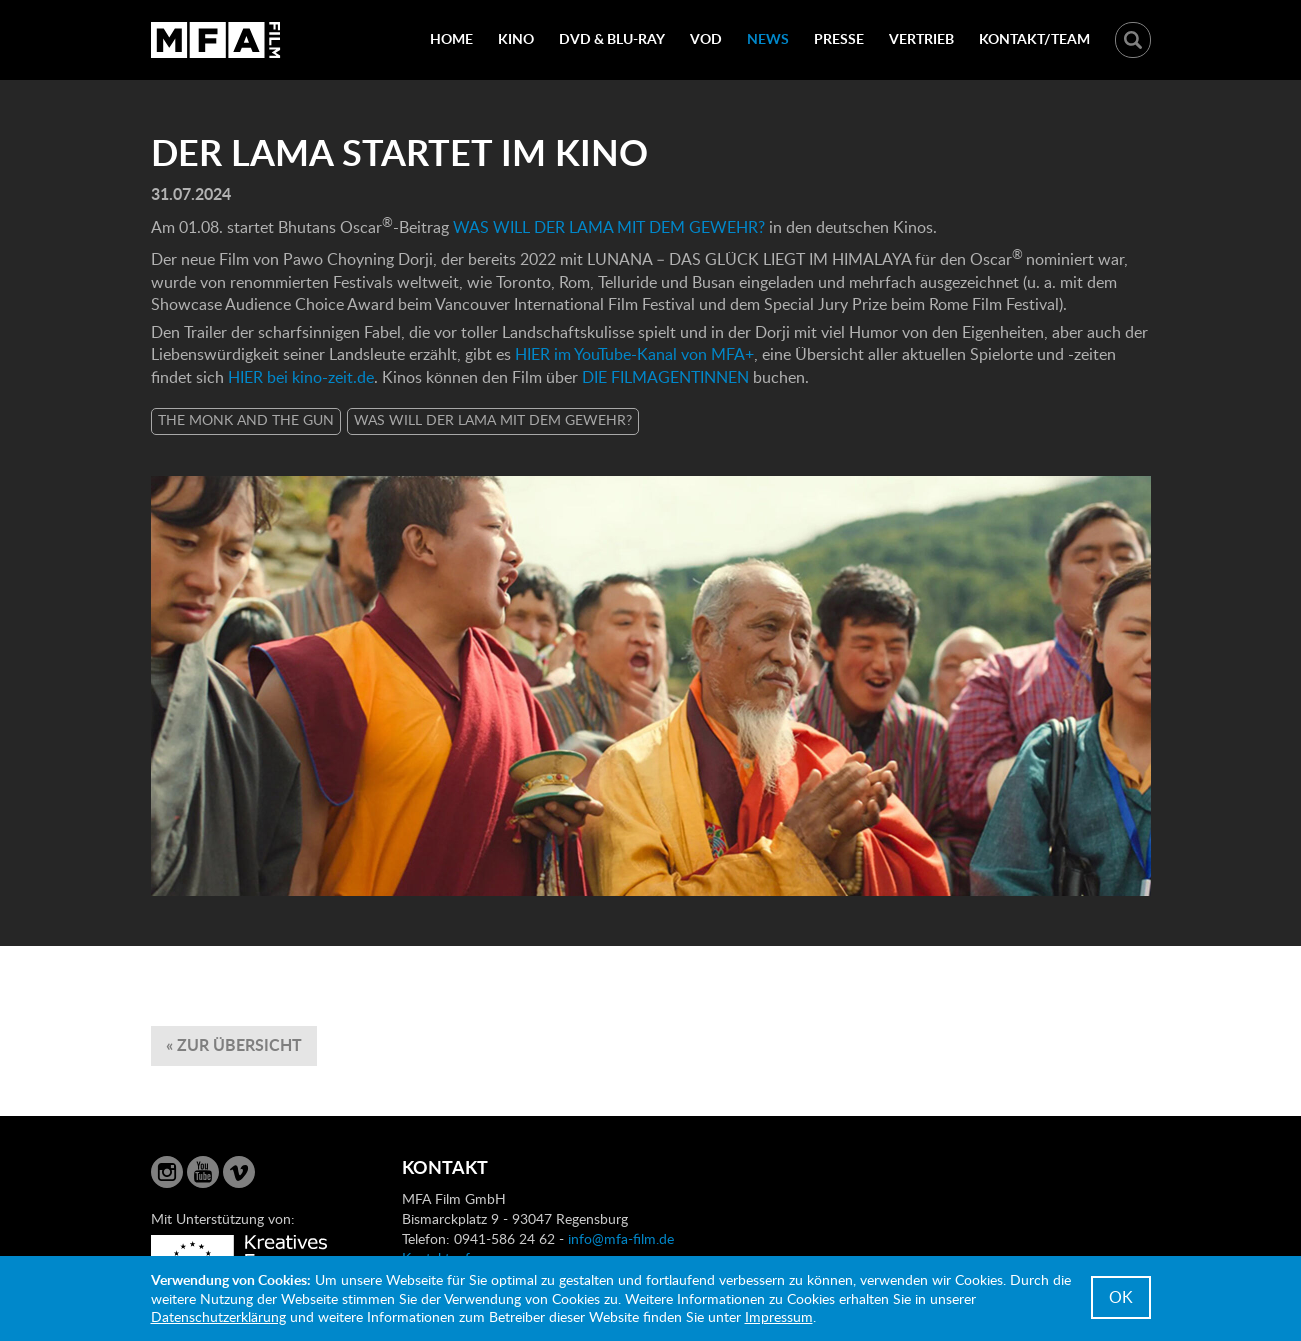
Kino (516, 38)
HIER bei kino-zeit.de (301, 377)
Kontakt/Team (1034, 38)
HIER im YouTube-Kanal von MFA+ (634, 354)
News (768, 38)
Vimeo (239, 1172)
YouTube (203, 1172)
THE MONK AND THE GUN (246, 419)
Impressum (779, 1316)
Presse (839, 38)
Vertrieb (921, 38)
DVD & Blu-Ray (612, 38)
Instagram (167, 1172)
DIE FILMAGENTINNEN (667, 377)
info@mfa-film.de (621, 1238)
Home (451, 38)
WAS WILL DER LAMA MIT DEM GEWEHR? (609, 227)
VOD (706, 38)
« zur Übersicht (234, 1044)
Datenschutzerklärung (218, 1316)
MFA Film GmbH (216, 40)
